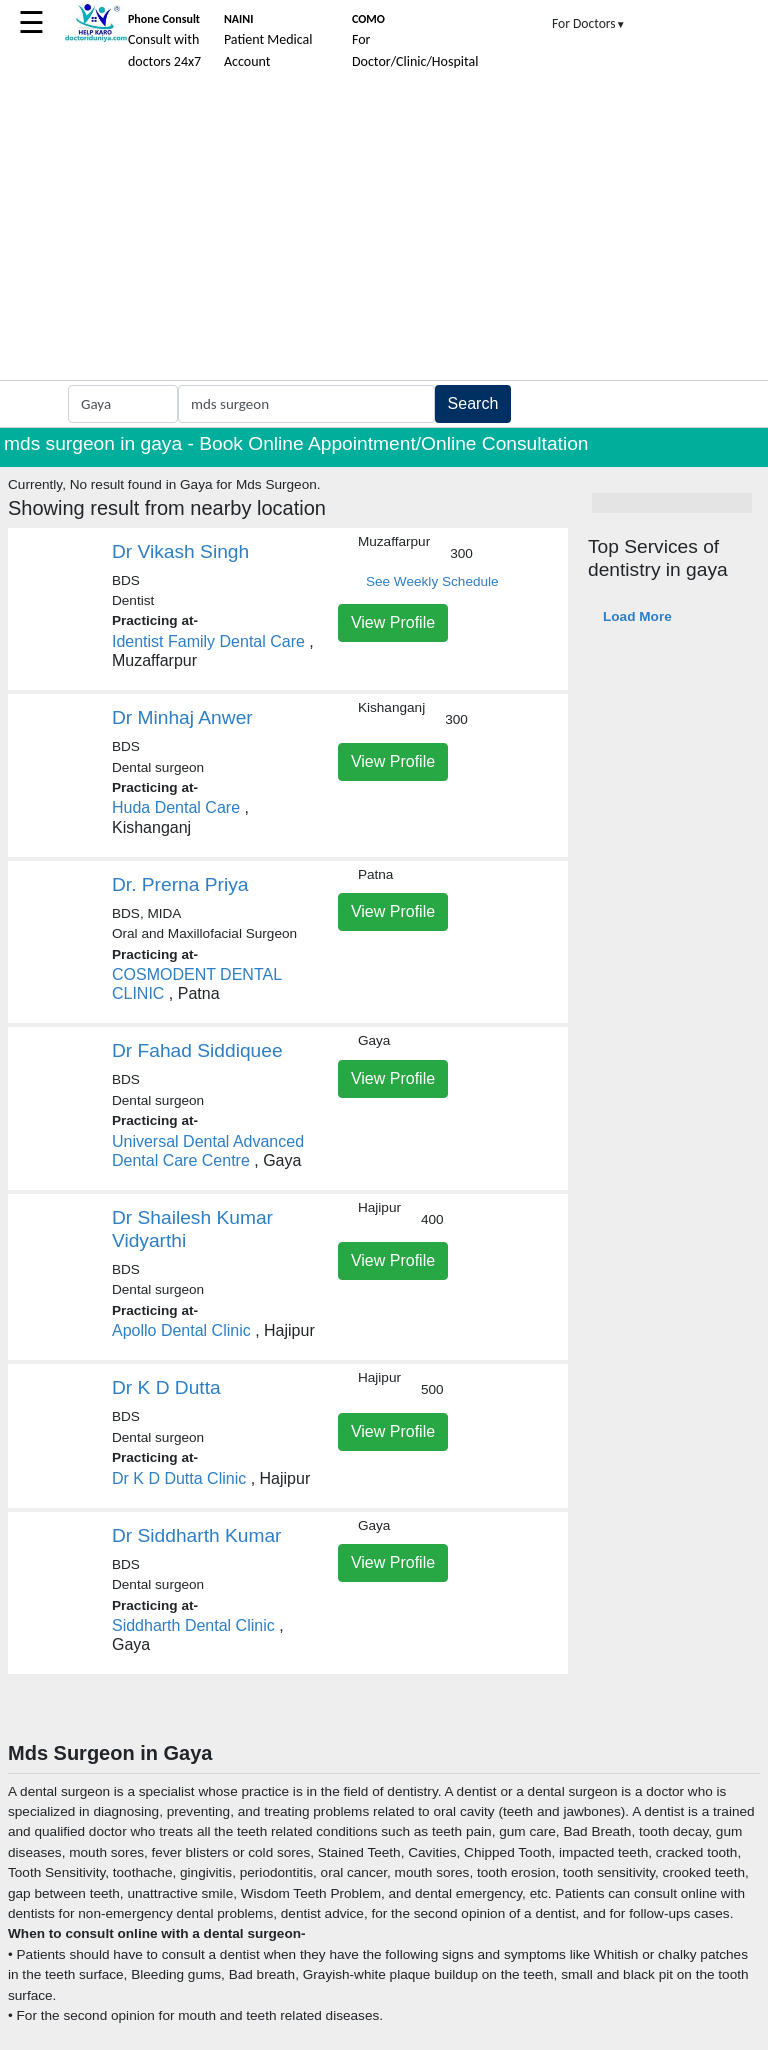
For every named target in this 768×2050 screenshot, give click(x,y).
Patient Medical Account (268, 41)
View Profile (393, 622)
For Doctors (589, 23)
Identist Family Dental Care (208, 641)
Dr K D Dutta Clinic (181, 1478)
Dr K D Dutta (166, 1387)
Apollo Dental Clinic (181, 1330)
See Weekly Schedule (432, 581)
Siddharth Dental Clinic (193, 1625)
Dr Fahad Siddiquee (197, 1050)
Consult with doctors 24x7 (164, 41)
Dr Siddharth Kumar (197, 1535)
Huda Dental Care (176, 807)
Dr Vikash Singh (180, 551)
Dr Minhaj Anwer (182, 717)
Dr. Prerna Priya (180, 884)
